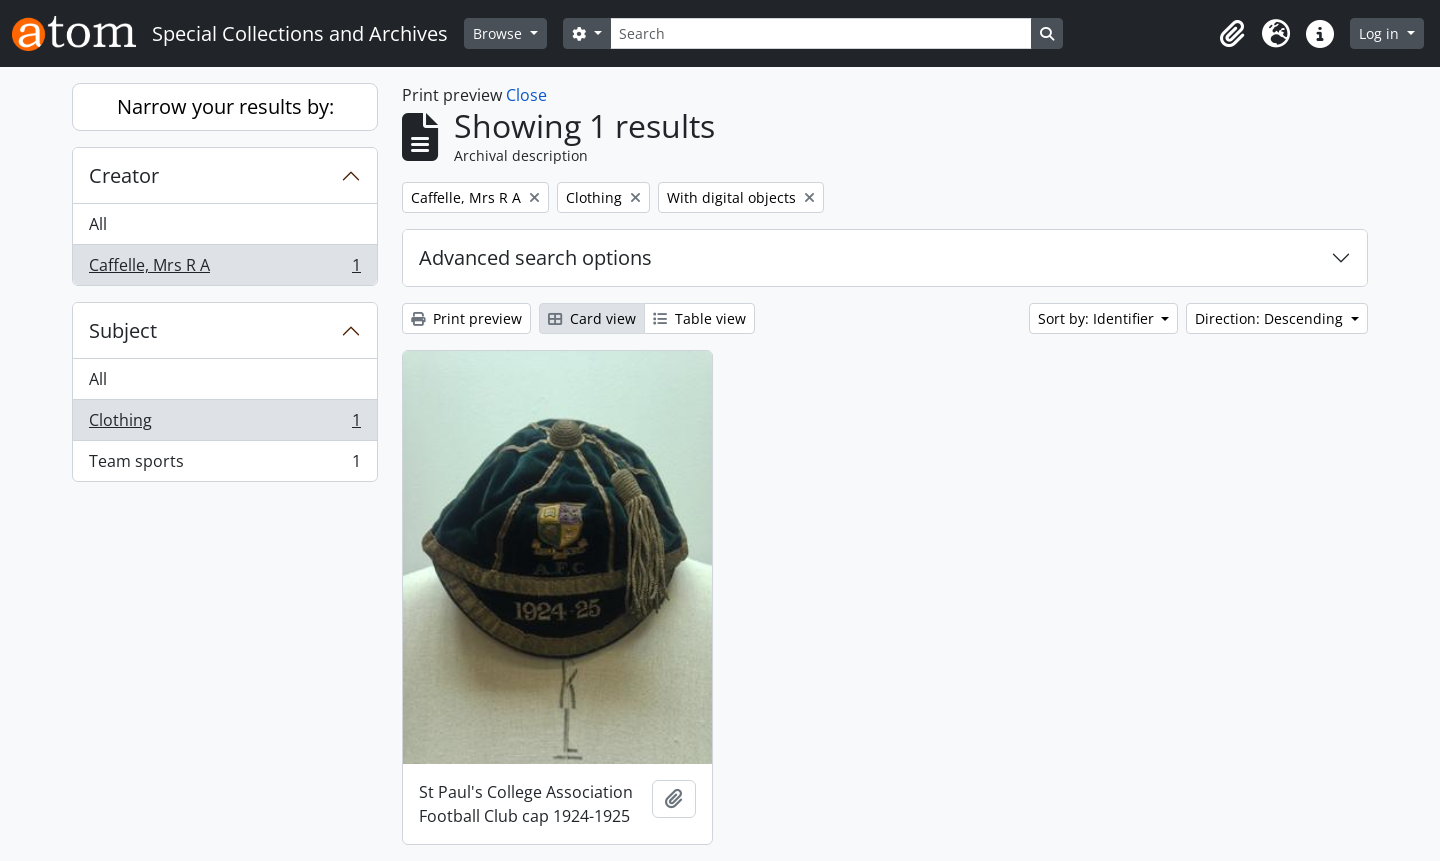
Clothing (224, 424)
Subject (123, 330)
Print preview (466, 318)
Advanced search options (535, 257)
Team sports (224, 465)
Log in (1381, 33)
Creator (124, 175)
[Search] (821, 33)
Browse (499, 33)
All (98, 224)
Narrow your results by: (225, 106)
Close (526, 95)
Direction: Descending (1271, 318)
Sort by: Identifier (1098, 318)
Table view (699, 318)
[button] (1232, 34)
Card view (592, 318)
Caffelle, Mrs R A (224, 269)
